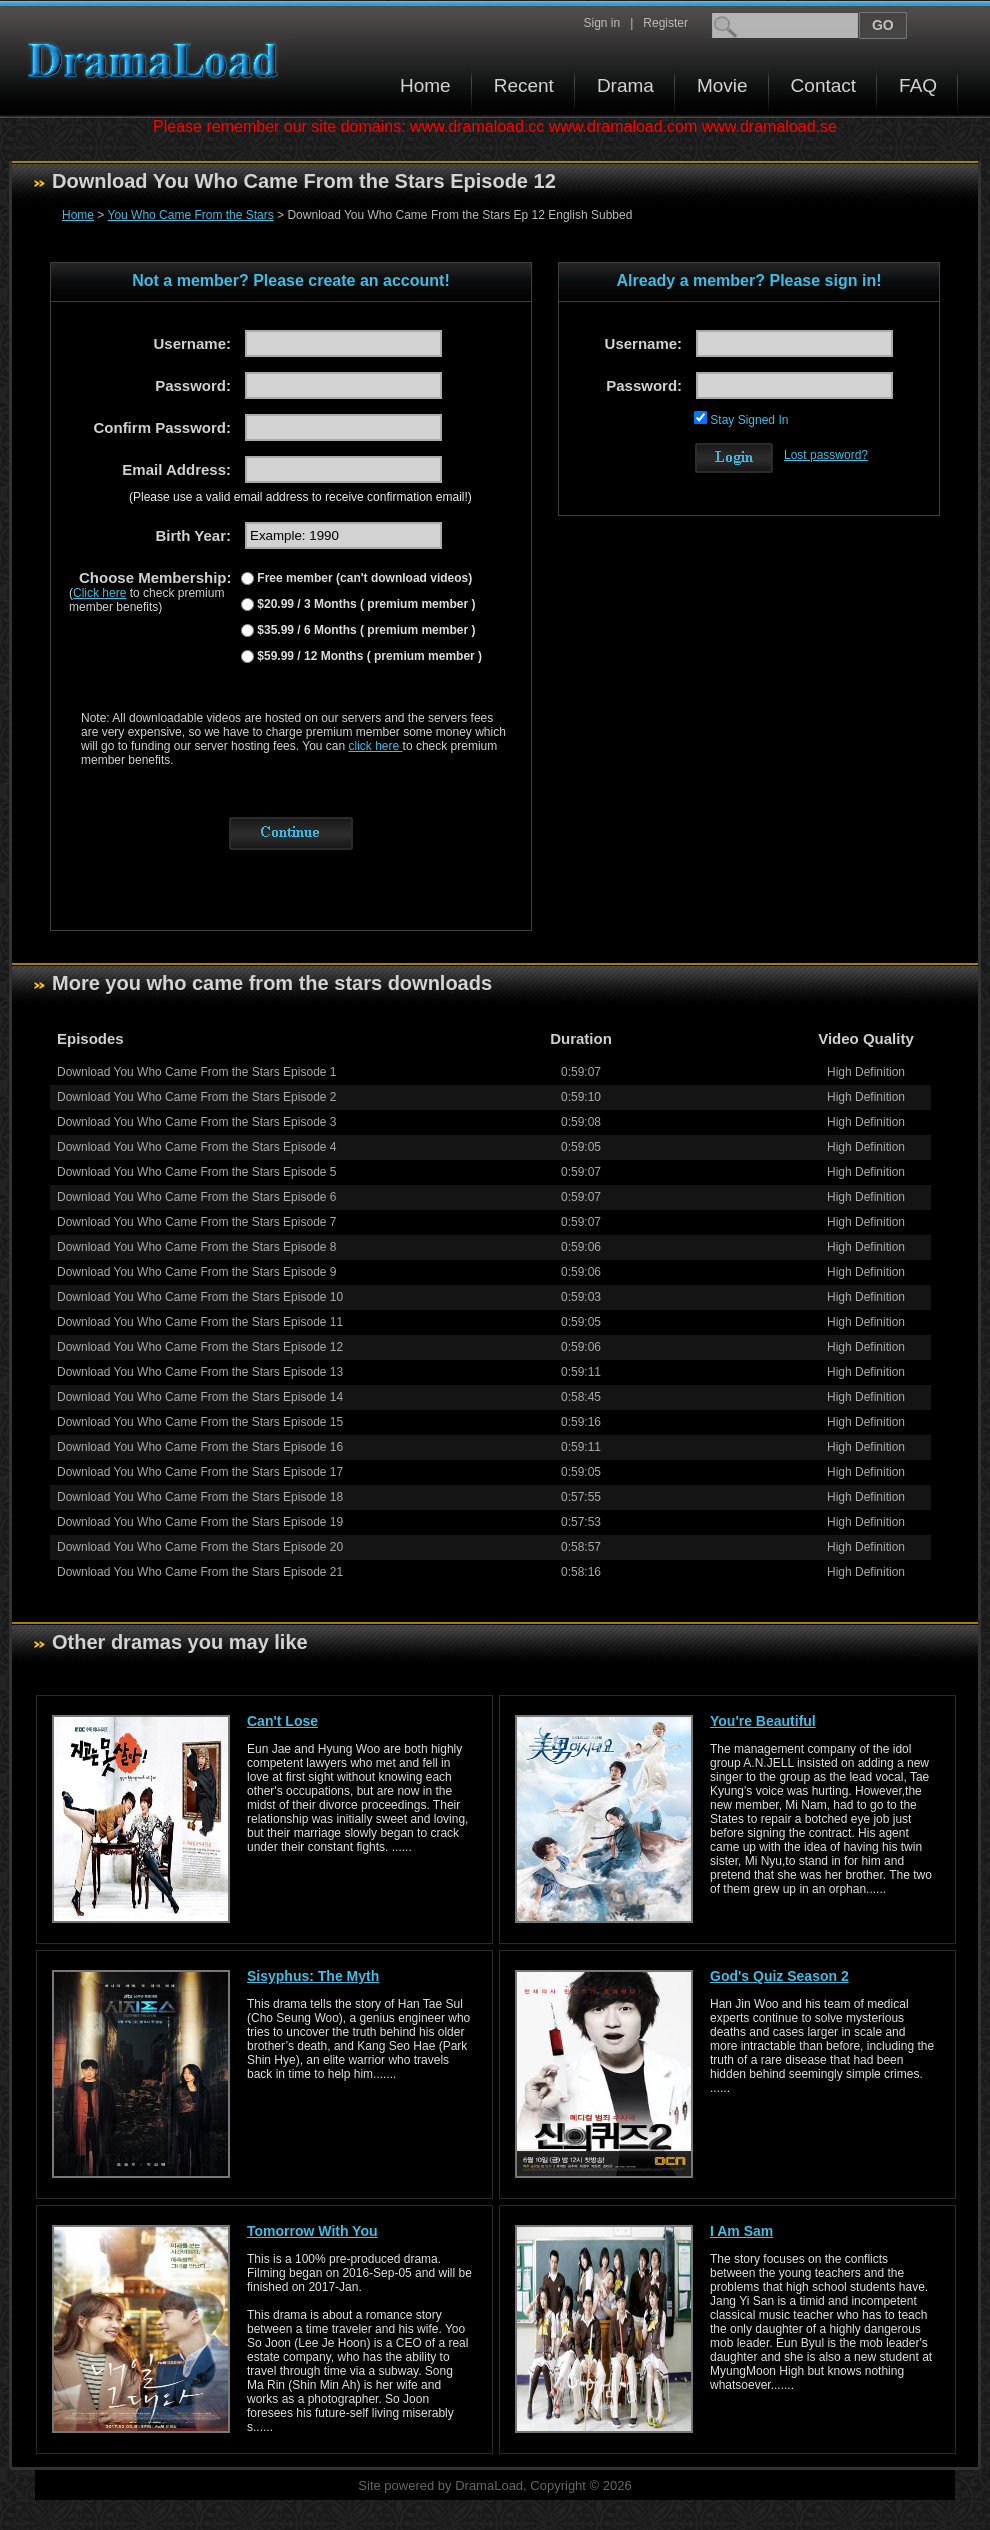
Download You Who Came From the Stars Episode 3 (196, 1122)
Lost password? (826, 455)
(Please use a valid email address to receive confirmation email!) (300, 497)
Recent (524, 85)
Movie (722, 85)
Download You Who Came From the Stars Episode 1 (196, 1072)
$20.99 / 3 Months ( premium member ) (364, 604)
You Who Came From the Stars (190, 215)
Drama (625, 85)
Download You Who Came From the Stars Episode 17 (200, 1472)
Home (425, 85)
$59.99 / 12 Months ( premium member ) (368, 656)
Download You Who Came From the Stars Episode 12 (200, 1347)
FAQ (918, 85)
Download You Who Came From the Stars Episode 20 (200, 1547)
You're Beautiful (763, 1721)
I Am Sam (741, 2231)
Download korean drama (158, 60)
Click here (99, 593)
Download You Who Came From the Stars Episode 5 (196, 1172)
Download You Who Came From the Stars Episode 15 (200, 1422)
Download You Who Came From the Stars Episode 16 (200, 1447)
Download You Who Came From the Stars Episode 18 (200, 1497)
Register (665, 23)
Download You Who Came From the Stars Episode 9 (196, 1272)
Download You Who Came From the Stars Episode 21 (200, 1572)
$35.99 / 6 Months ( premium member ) (364, 630)
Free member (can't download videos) (363, 578)
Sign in (601, 23)
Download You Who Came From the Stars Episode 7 (196, 1222)
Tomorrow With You (312, 2231)
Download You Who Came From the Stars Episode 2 (196, 1097)
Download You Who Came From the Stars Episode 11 (200, 1322)
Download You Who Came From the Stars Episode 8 (196, 1247)
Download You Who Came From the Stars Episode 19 (200, 1522)
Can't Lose (282, 1721)
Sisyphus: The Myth (313, 1976)
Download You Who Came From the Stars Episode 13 (200, 1372)
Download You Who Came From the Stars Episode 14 (200, 1397)
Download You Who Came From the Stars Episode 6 (196, 1197)
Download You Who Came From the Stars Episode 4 (196, 1147)
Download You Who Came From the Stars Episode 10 (200, 1297)
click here (376, 746)
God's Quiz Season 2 (779, 1976)
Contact (823, 85)
